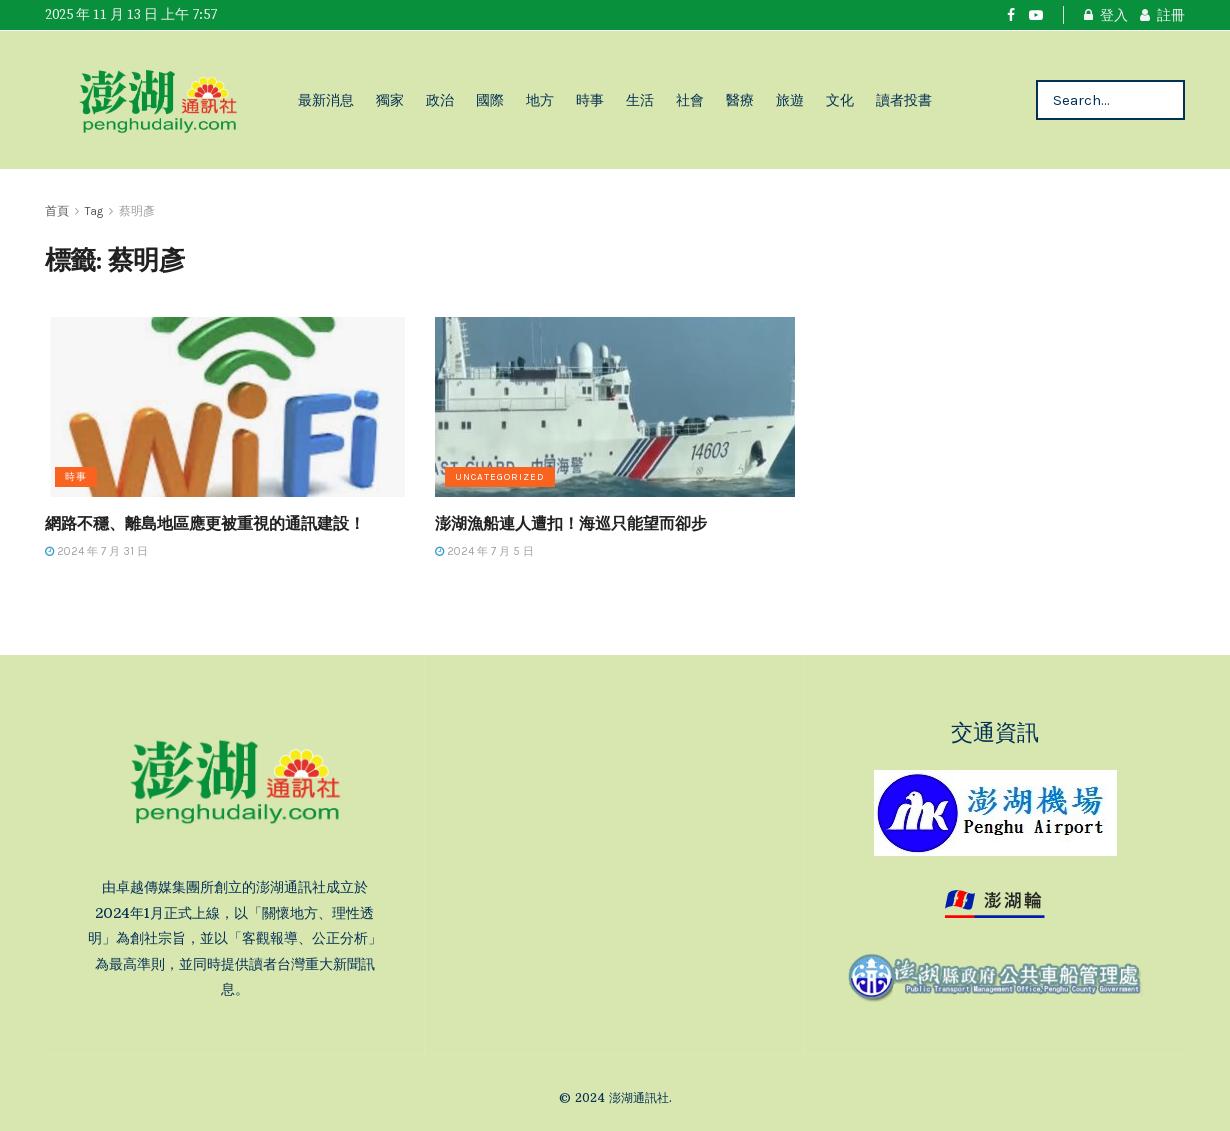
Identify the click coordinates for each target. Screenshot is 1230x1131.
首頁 (57, 211)
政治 (440, 100)
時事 (590, 100)
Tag (94, 211)
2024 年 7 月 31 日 (96, 551)
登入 (1106, 15)
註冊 (1162, 15)
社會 (690, 100)
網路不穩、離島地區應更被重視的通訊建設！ (205, 523)
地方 (540, 100)
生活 (640, 100)
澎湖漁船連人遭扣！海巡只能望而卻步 (571, 523)
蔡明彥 (137, 211)
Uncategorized (500, 477)
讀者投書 (904, 100)
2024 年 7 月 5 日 (484, 551)
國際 (490, 100)
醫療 (740, 100)
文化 (840, 100)
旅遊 (790, 100)
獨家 (390, 100)
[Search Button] (1164, 100)
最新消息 (326, 100)
